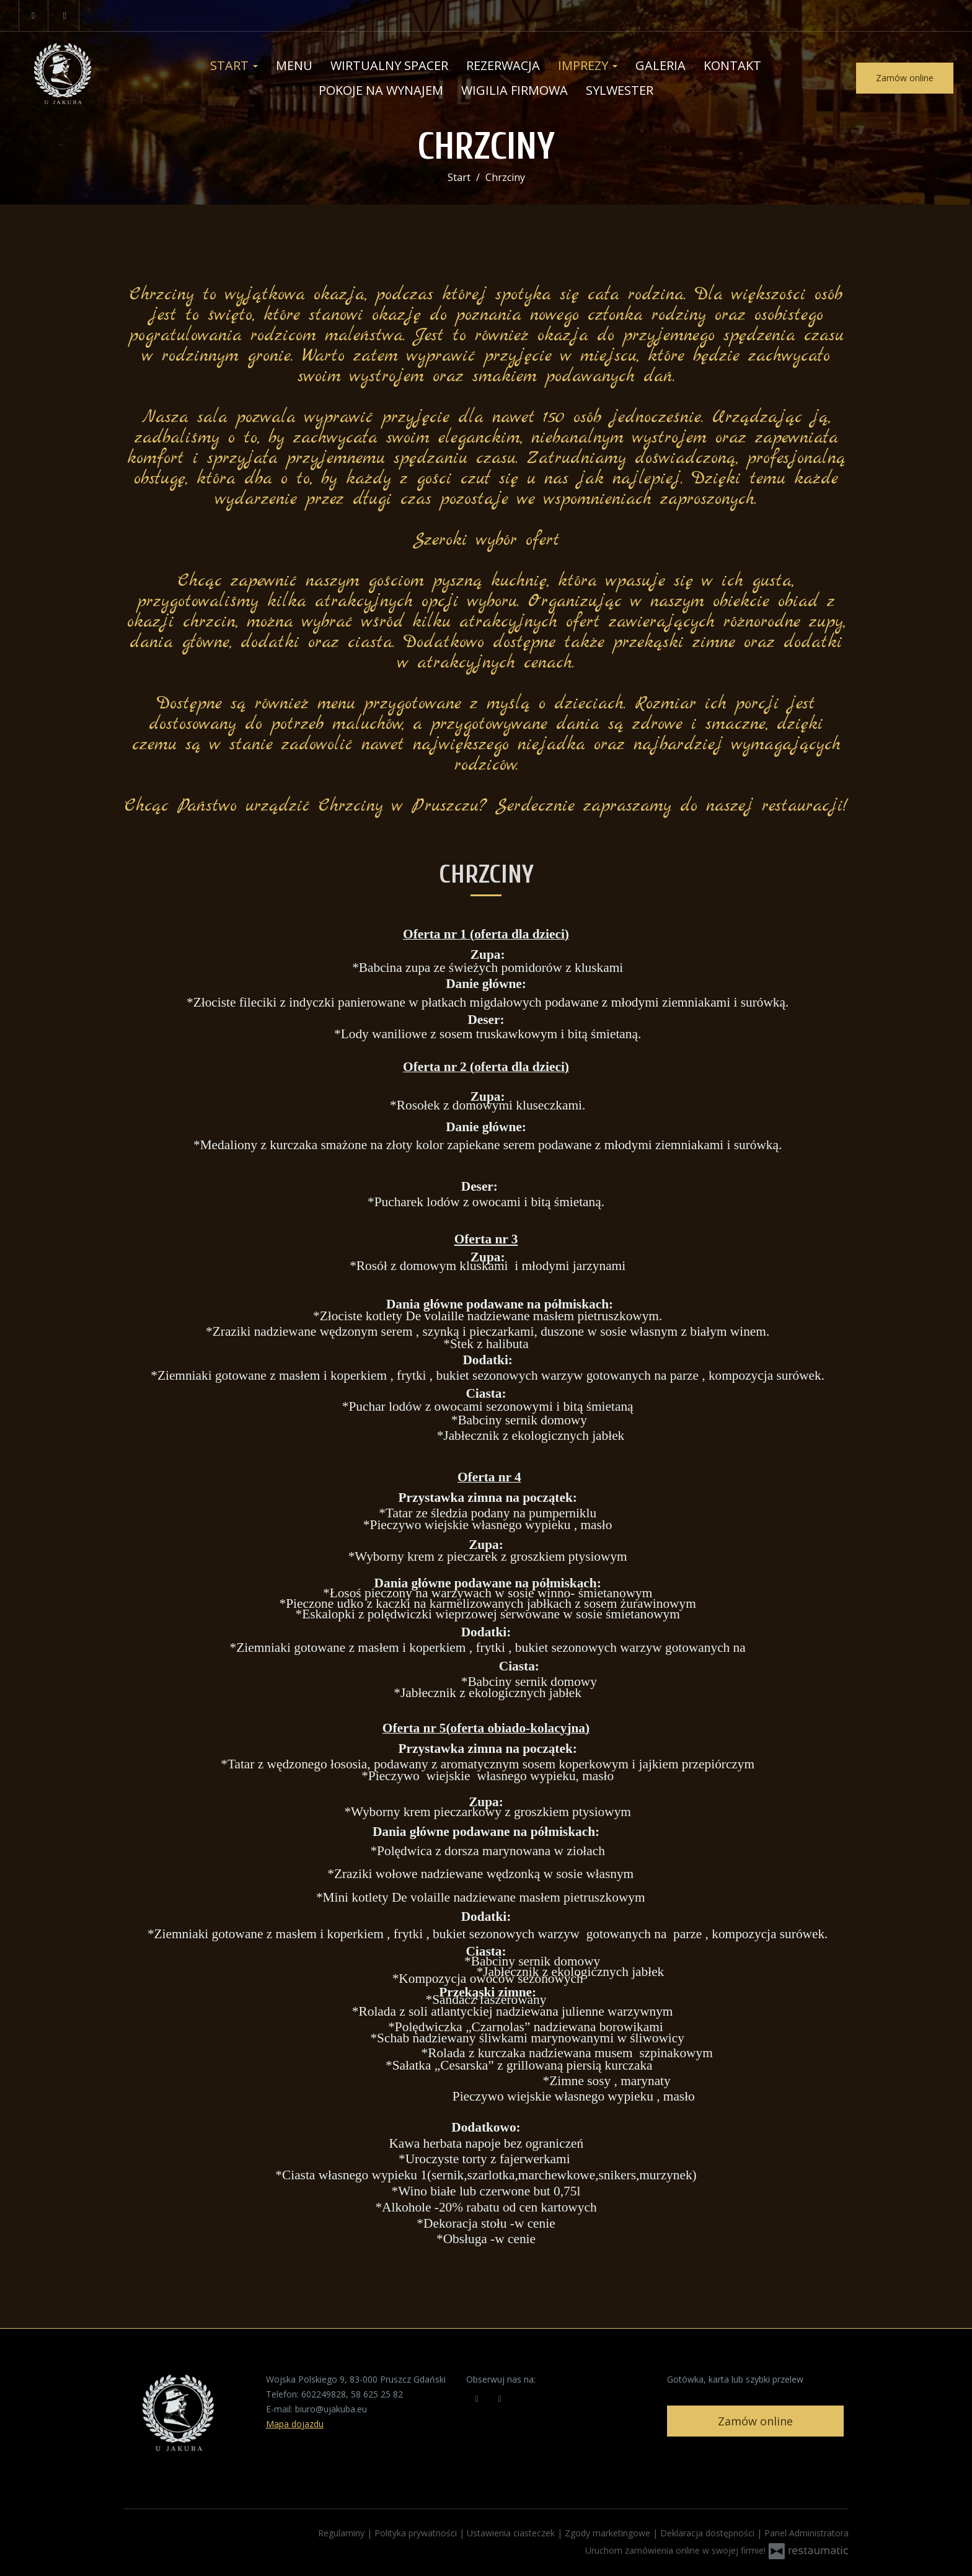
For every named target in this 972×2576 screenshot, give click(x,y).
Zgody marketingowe (609, 2533)
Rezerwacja (503, 65)
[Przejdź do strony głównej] (77, 78)
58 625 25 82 (377, 2394)
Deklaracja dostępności (708, 2533)
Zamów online (905, 78)
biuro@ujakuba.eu (331, 2409)
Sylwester (619, 90)
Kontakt (732, 65)
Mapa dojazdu (295, 2424)
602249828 (323, 2394)
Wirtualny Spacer (389, 65)
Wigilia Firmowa (514, 90)
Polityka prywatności (416, 2533)
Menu (294, 65)
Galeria (660, 65)
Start (234, 65)
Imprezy (587, 65)
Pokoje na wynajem (381, 90)
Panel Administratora (806, 2533)
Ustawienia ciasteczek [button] (512, 2533)
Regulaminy (342, 2533)
